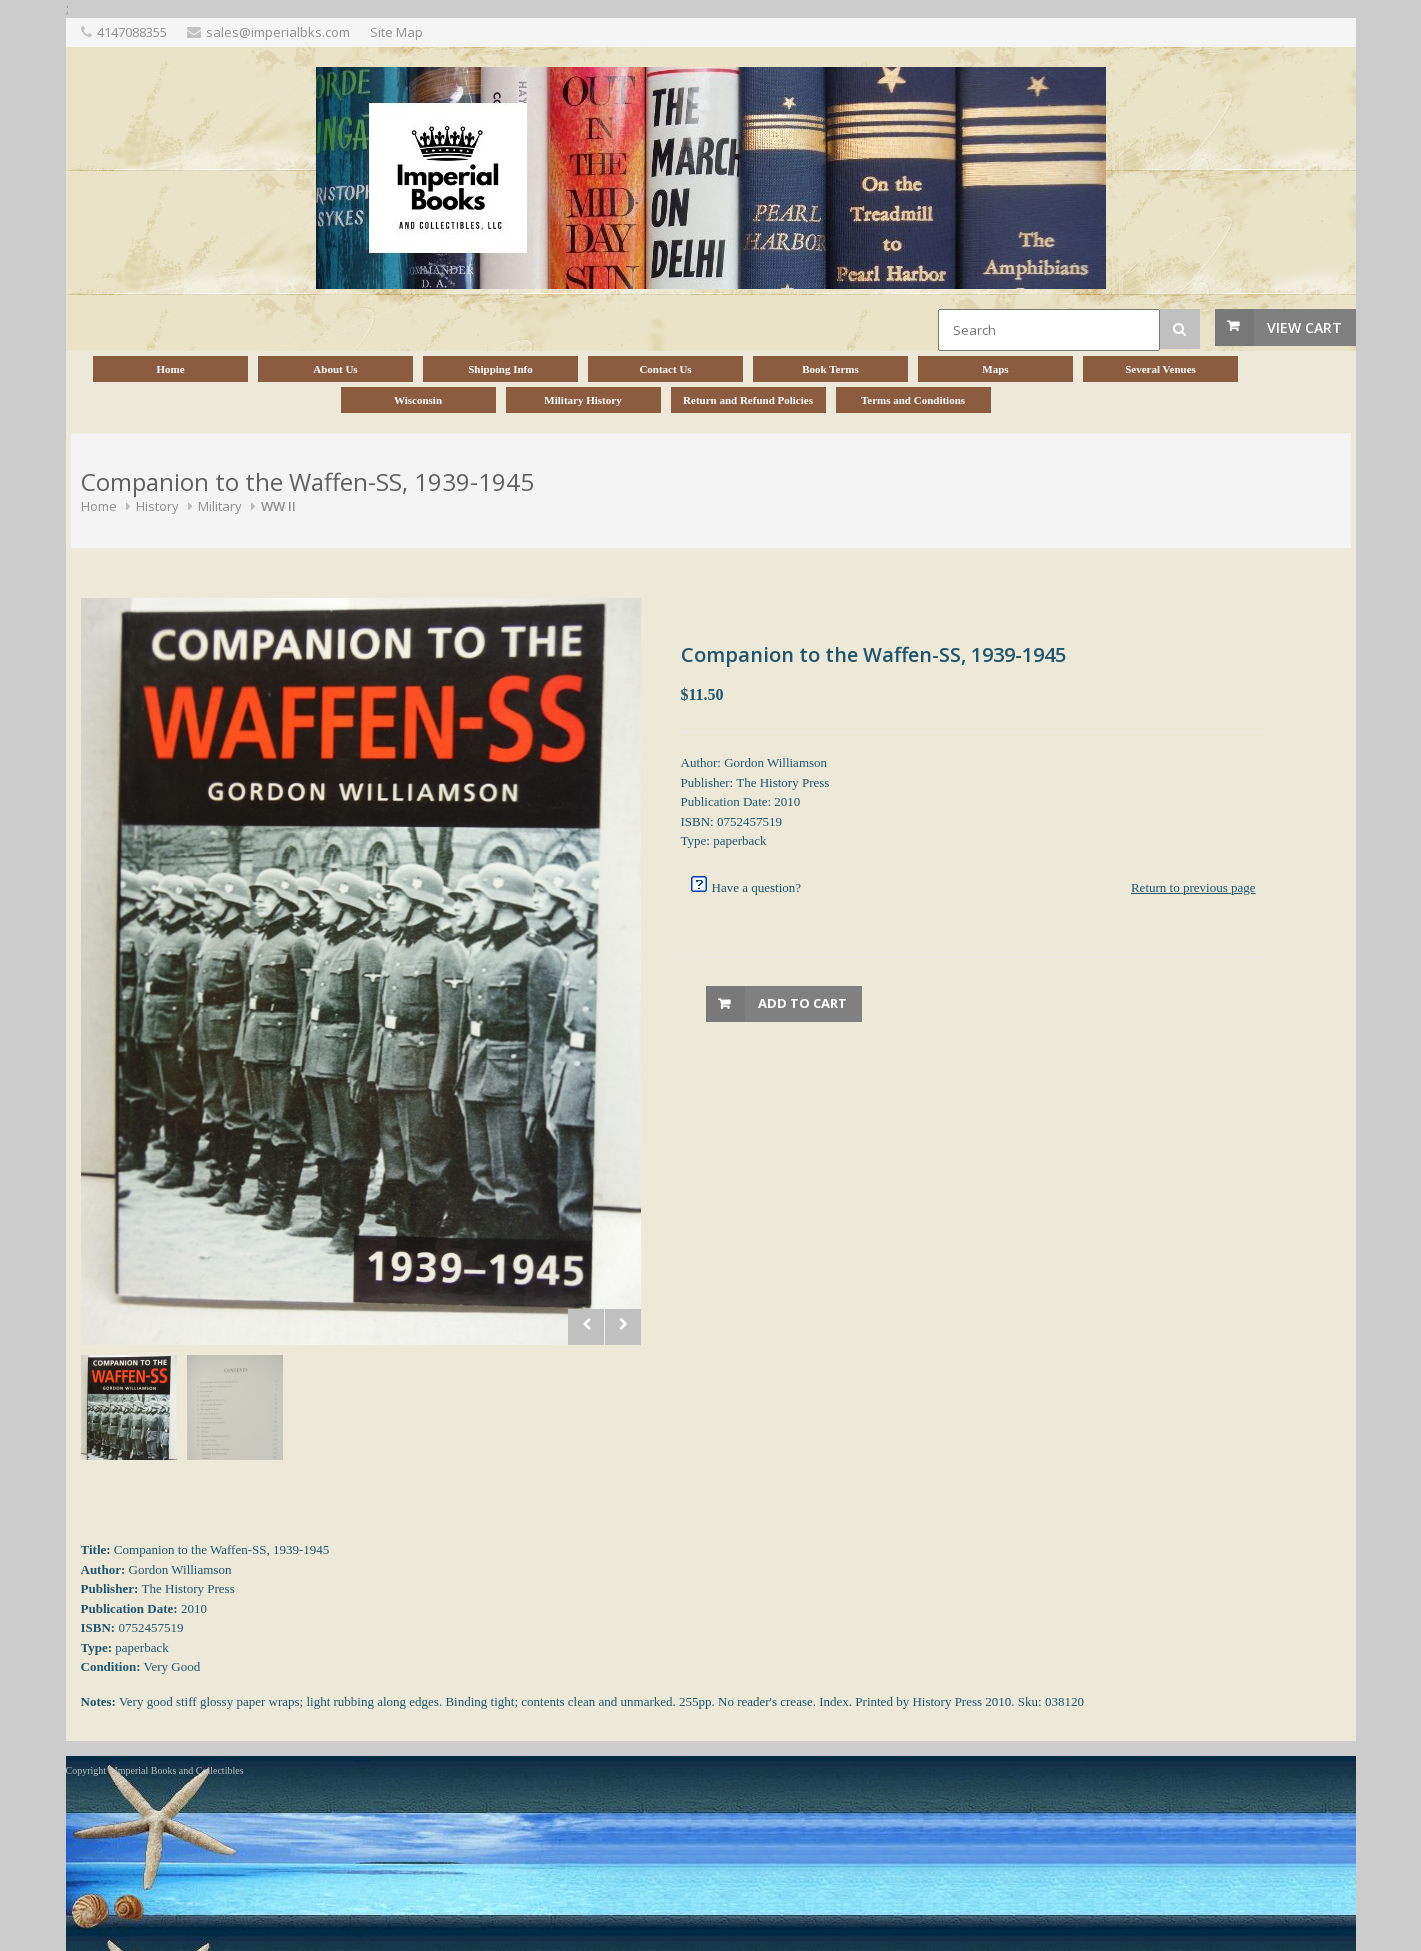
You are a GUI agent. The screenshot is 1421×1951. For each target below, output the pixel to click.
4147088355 (132, 32)
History (157, 506)
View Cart (1304, 327)
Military (220, 506)
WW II (278, 506)
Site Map (396, 32)
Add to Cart (802, 1003)
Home (99, 506)
